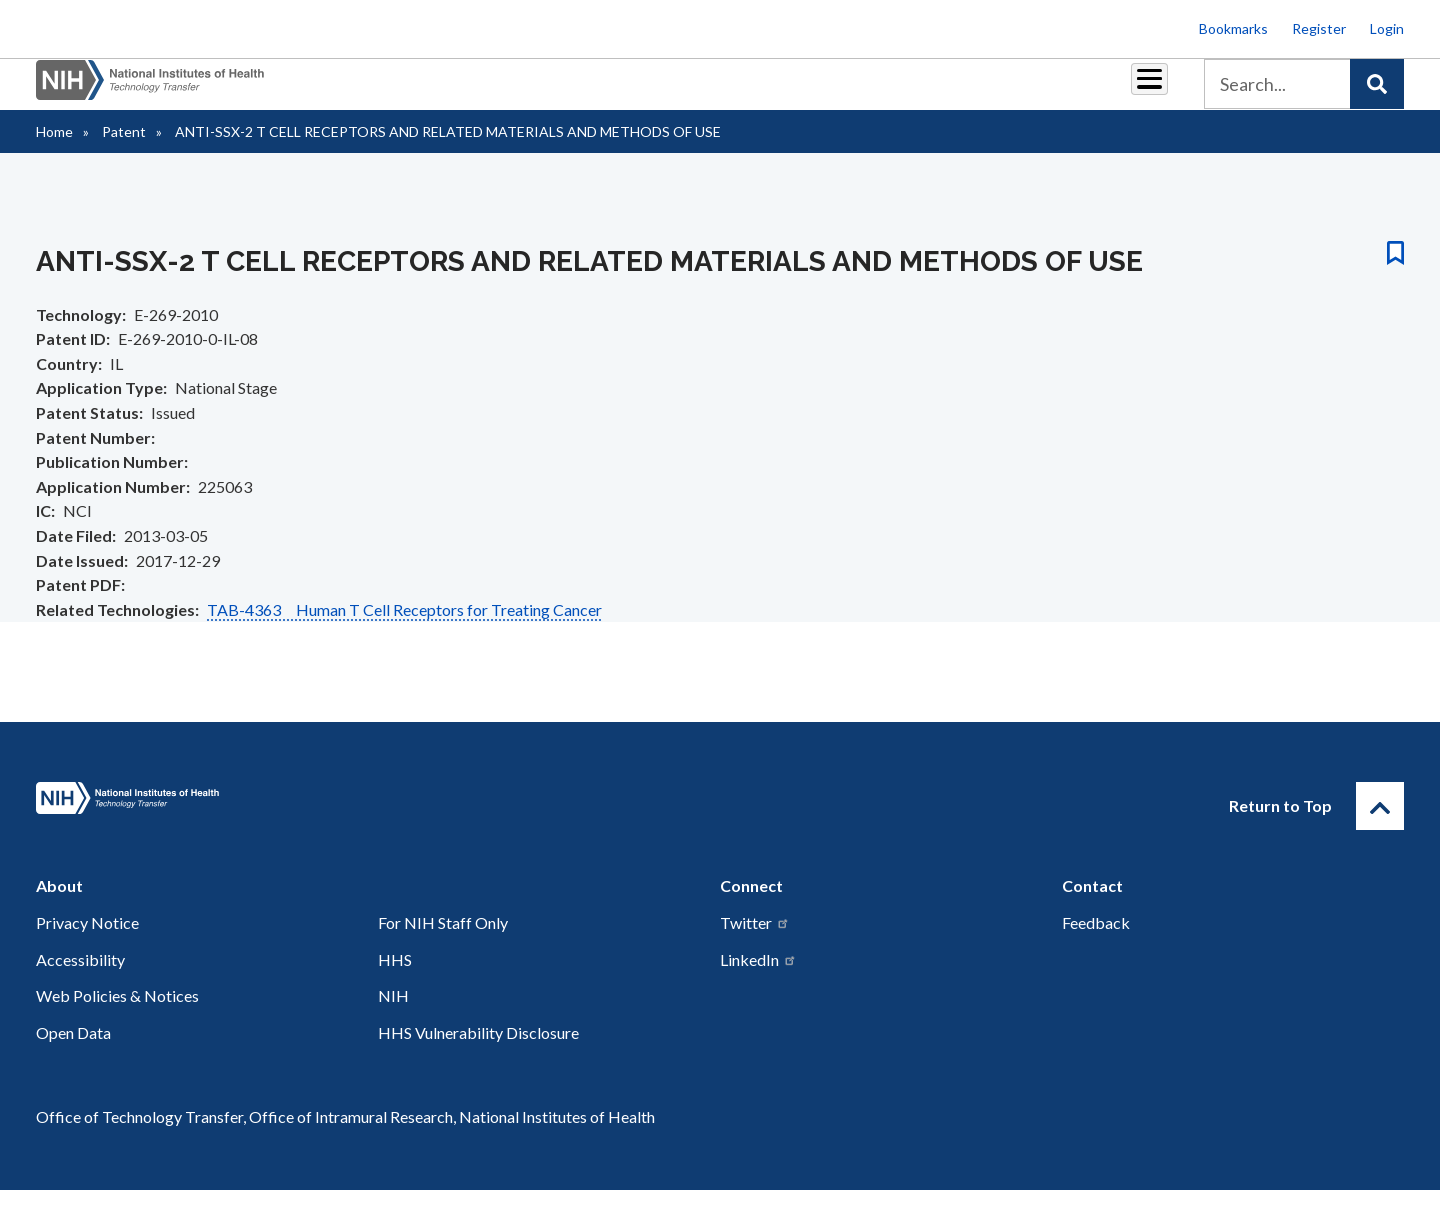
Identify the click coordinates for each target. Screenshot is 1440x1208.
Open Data (73, 1050)
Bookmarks (1233, 28)
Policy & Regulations (1009, 91)
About (1131, 91)
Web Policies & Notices (117, 1013)
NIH (393, 1013)
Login (1387, 28)
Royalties (690, 91)
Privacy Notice (87, 940)
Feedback (1096, 940)
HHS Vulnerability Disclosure (478, 1050)
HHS (395, 977)
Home (54, 149)
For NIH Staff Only (443, 940)
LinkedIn (758, 977)
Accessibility (80, 977)
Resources (874, 91)
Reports (781, 91)
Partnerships (584, 91)
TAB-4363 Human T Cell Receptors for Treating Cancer (404, 627)
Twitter (755, 940)
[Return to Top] (1380, 824)
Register (1319, 28)
